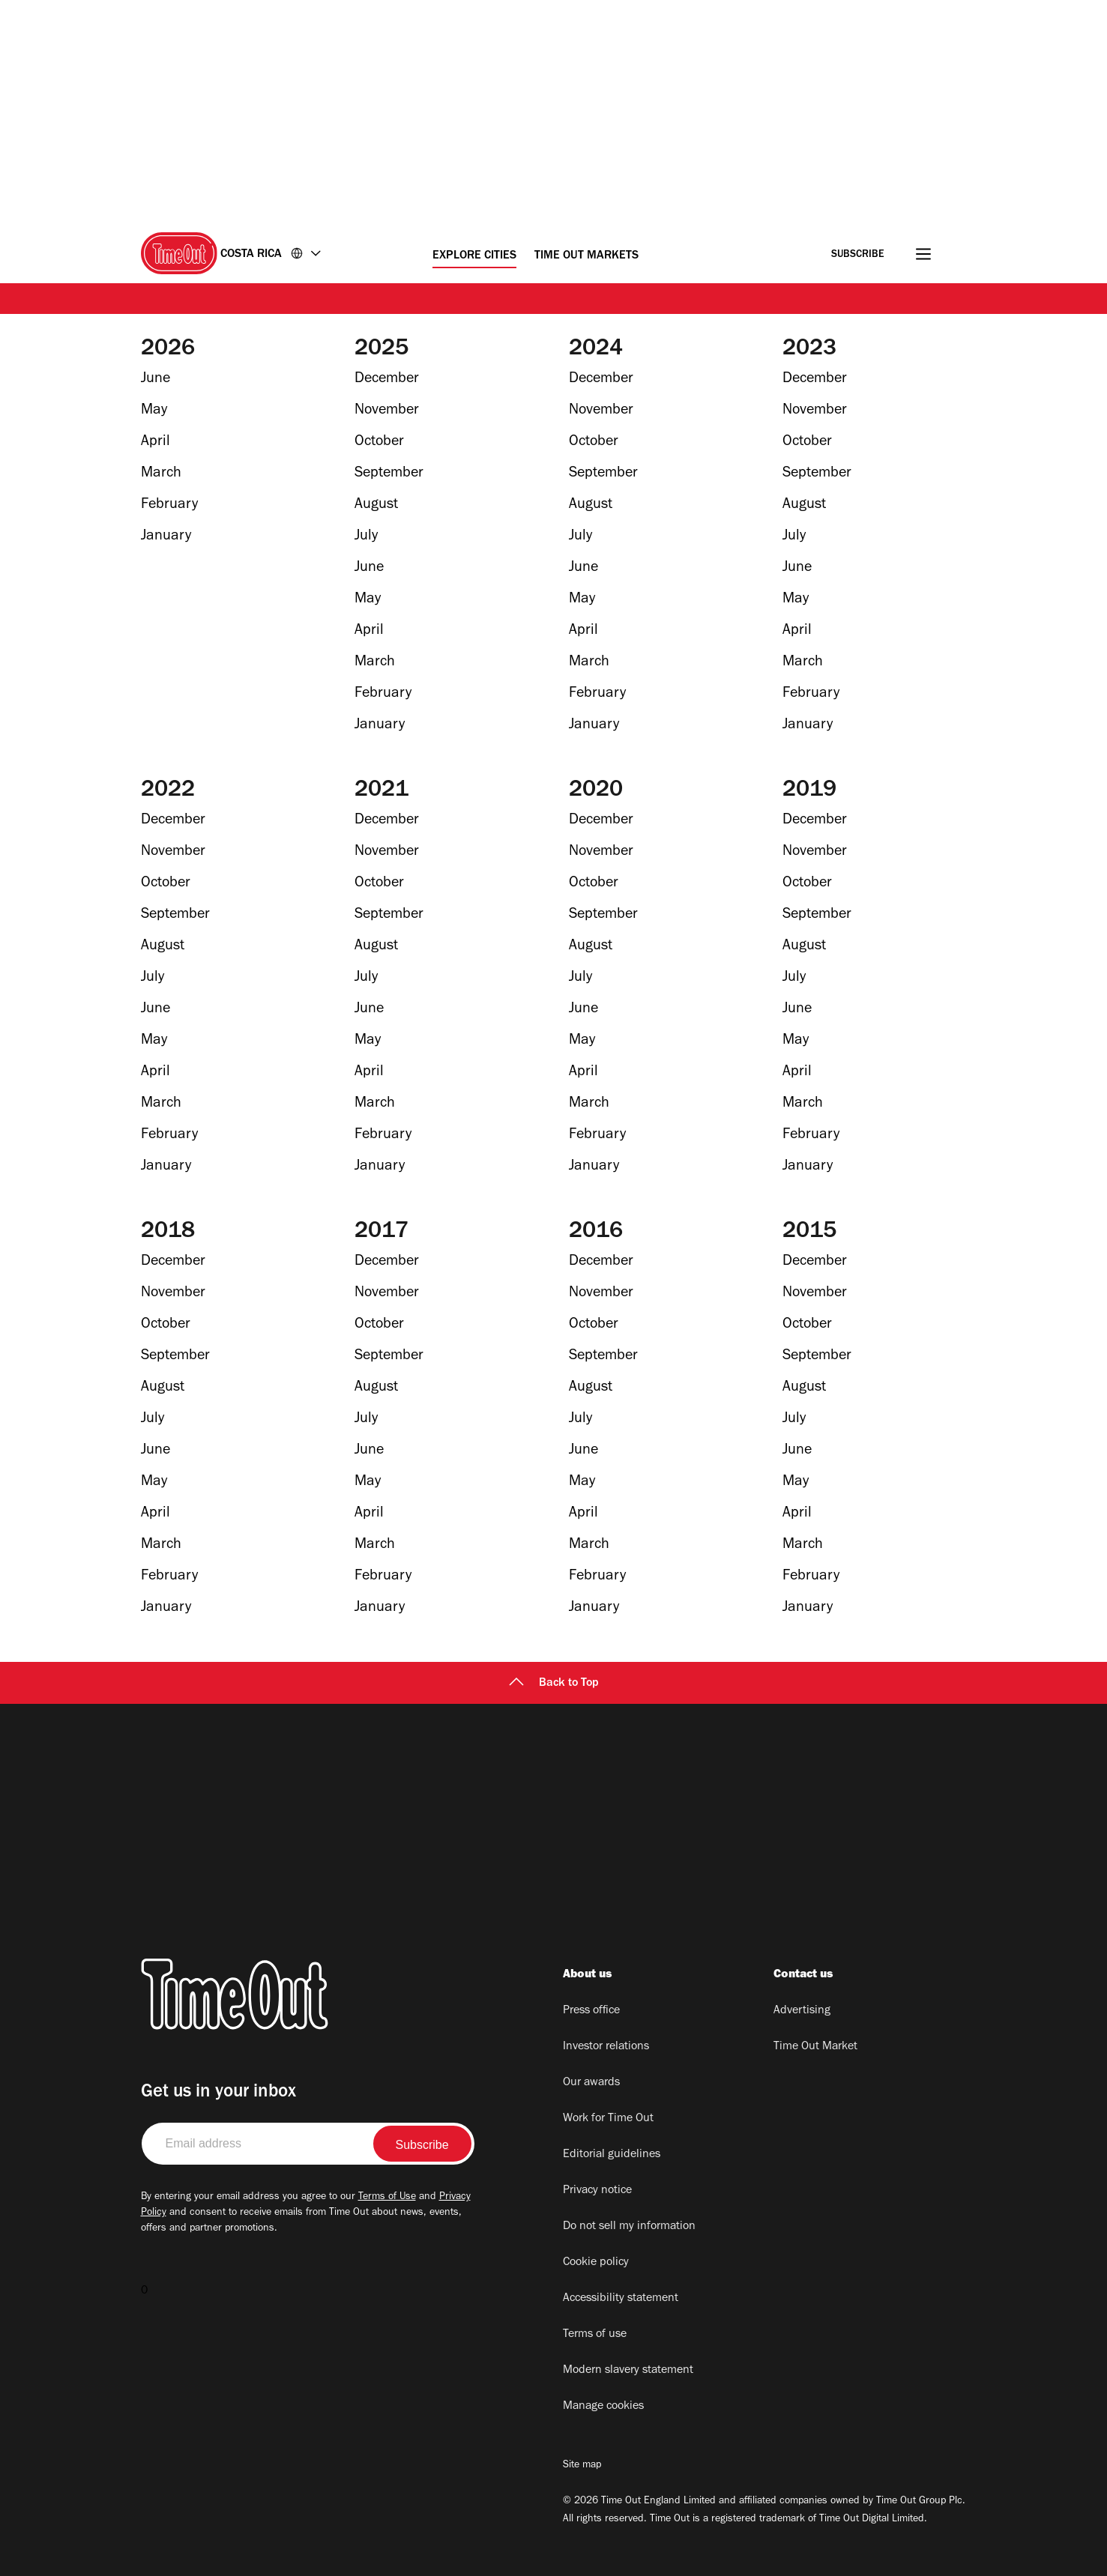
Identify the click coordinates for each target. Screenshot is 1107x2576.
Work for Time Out (608, 2119)
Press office (591, 2011)
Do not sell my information (629, 2227)
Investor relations (606, 2047)
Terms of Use (387, 2197)
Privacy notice (597, 2191)
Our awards (591, 2083)
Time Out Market (815, 2047)
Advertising (801, 2011)
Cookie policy (596, 2263)
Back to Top (554, 1683)
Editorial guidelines (611, 2155)
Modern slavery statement (628, 2371)
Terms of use (595, 2335)
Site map (582, 2466)
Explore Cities (474, 256)
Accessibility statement (620, 2299)
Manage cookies (603, 2407)
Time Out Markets (586, 256)
